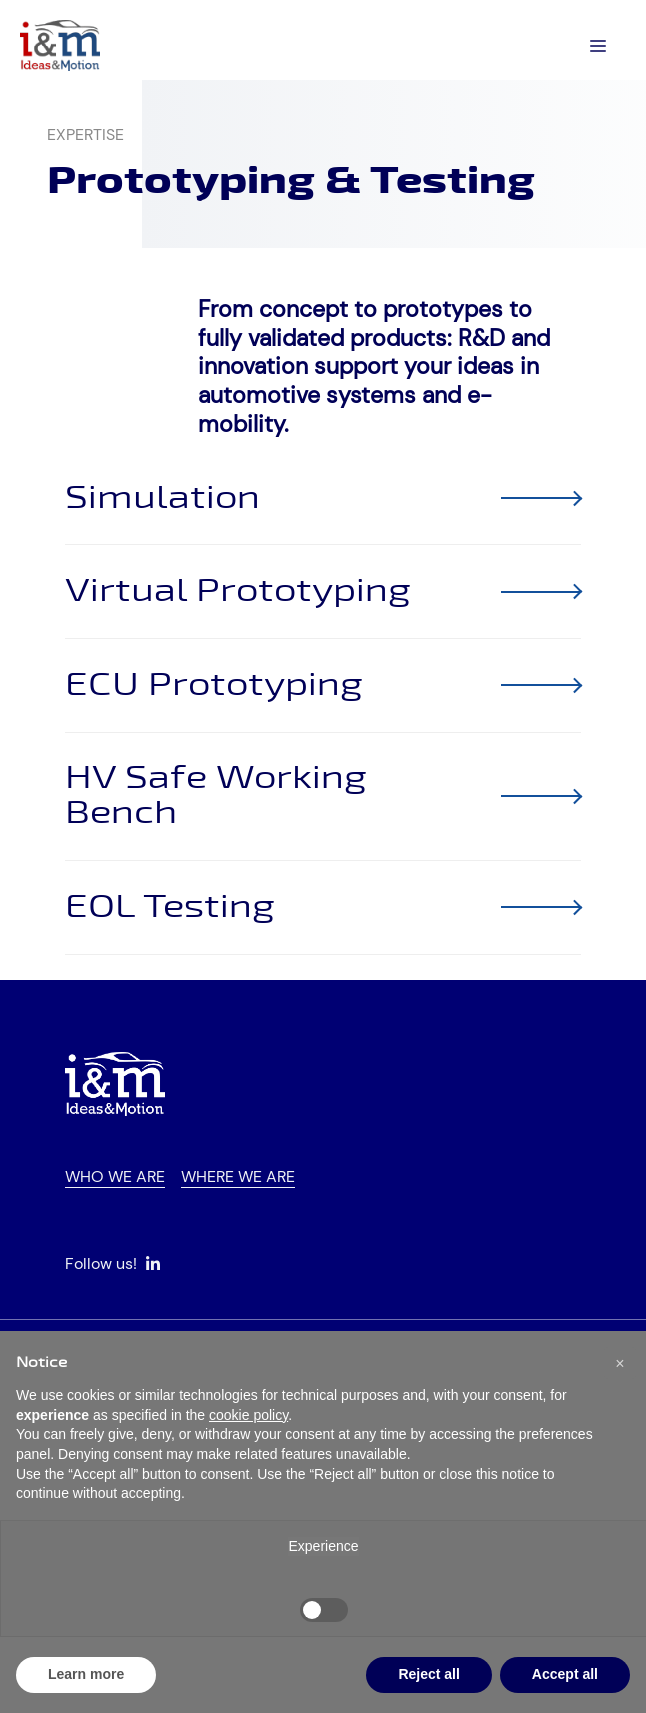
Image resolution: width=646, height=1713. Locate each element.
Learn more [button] (86, 1674)
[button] (620, 1363)
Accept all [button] (565, 1674)
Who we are (115, 1177)
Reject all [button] (428, 1674)
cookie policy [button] (248, 1415)
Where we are (238, 1177)
